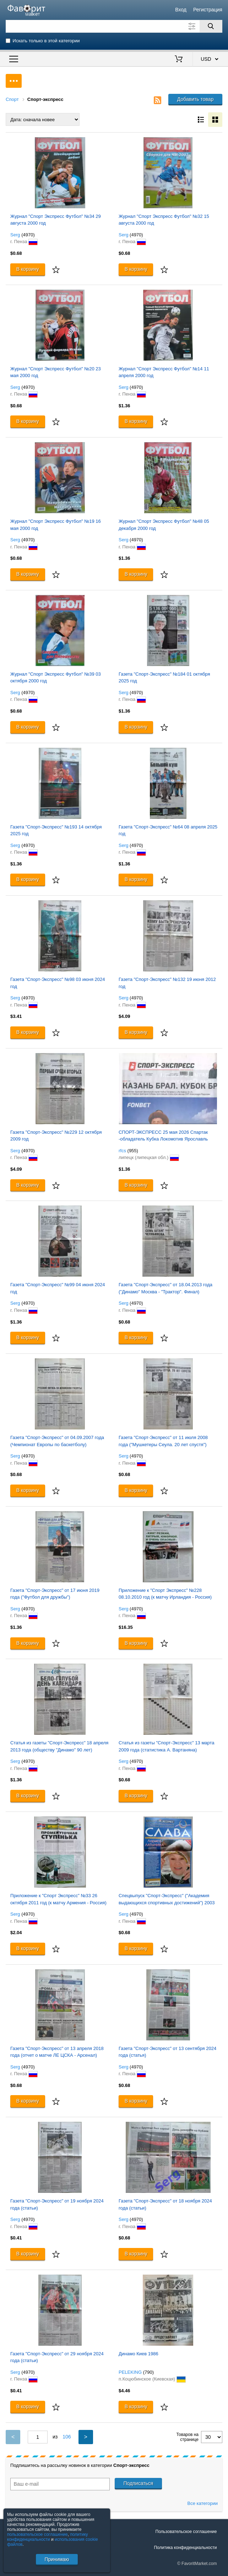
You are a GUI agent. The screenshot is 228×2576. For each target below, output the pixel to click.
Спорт (12, 99)
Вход (180, 9)
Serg (15, 234)
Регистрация (207, 9)
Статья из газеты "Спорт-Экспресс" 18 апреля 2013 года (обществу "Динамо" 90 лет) (59, 1746)
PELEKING (130, 2372)
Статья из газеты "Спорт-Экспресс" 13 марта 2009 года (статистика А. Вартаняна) (167, 1746)
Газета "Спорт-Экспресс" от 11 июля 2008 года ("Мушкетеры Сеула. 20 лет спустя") (163, 1441)
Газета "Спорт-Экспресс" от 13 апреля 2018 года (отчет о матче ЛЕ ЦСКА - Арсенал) (57, 2052)
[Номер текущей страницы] (38, 2437)
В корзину (27, 269)
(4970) (28, 234)
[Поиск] (211, 26)
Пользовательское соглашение (186, 2531)
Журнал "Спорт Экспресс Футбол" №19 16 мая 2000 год (55, 525)
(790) (148, 2372)
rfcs (122, 1150)
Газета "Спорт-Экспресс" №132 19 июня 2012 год (167, 983)
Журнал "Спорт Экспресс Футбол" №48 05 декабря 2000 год (164, 525)
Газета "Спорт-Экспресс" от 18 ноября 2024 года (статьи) (165, 2204)
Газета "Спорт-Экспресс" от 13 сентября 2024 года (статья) (167, 2052)
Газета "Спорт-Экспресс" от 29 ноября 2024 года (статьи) (57, 2357)
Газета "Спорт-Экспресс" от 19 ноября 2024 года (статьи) (57, 2204)
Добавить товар (195, 99)
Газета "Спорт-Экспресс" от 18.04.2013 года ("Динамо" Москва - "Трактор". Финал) (165, 1288)
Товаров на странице (188, 2437)
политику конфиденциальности (47, 2537)
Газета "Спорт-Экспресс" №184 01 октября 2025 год (164, 677)
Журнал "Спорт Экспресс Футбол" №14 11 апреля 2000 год (164, 372)
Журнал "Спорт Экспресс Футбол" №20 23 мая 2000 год (55, 372)
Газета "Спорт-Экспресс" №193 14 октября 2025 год (56, 830)
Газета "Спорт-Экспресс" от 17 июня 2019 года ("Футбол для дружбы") (54, 1594)
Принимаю (56, 2559)
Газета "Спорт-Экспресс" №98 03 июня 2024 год (57, 983)
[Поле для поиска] (114, 26)
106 (67, 2437)
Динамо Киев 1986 (138, 2353)
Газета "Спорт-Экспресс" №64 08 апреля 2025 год (168, 830)
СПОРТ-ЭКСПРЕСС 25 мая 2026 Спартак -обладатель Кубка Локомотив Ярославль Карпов (163, 1136)
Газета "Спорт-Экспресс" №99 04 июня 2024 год (57, 1288)
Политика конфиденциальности (185, 2547)
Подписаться (138, 2483)
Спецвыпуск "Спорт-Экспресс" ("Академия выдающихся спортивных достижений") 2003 (167, 1899)
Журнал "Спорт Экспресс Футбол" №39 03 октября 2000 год (55, 677)
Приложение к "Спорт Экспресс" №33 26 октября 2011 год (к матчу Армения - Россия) (58, 1899)
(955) (132, 1150)
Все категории (203, 2503)
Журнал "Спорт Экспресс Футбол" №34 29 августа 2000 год (55, 220)
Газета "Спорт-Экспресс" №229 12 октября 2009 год (56, 1135)
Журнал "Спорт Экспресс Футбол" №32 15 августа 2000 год (164, 220)
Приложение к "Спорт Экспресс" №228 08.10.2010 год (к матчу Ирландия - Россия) (165, 1594)
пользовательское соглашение (37, 2534)
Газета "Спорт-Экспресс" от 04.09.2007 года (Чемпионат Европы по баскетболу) (57, 1441)
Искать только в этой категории (46, 40)
